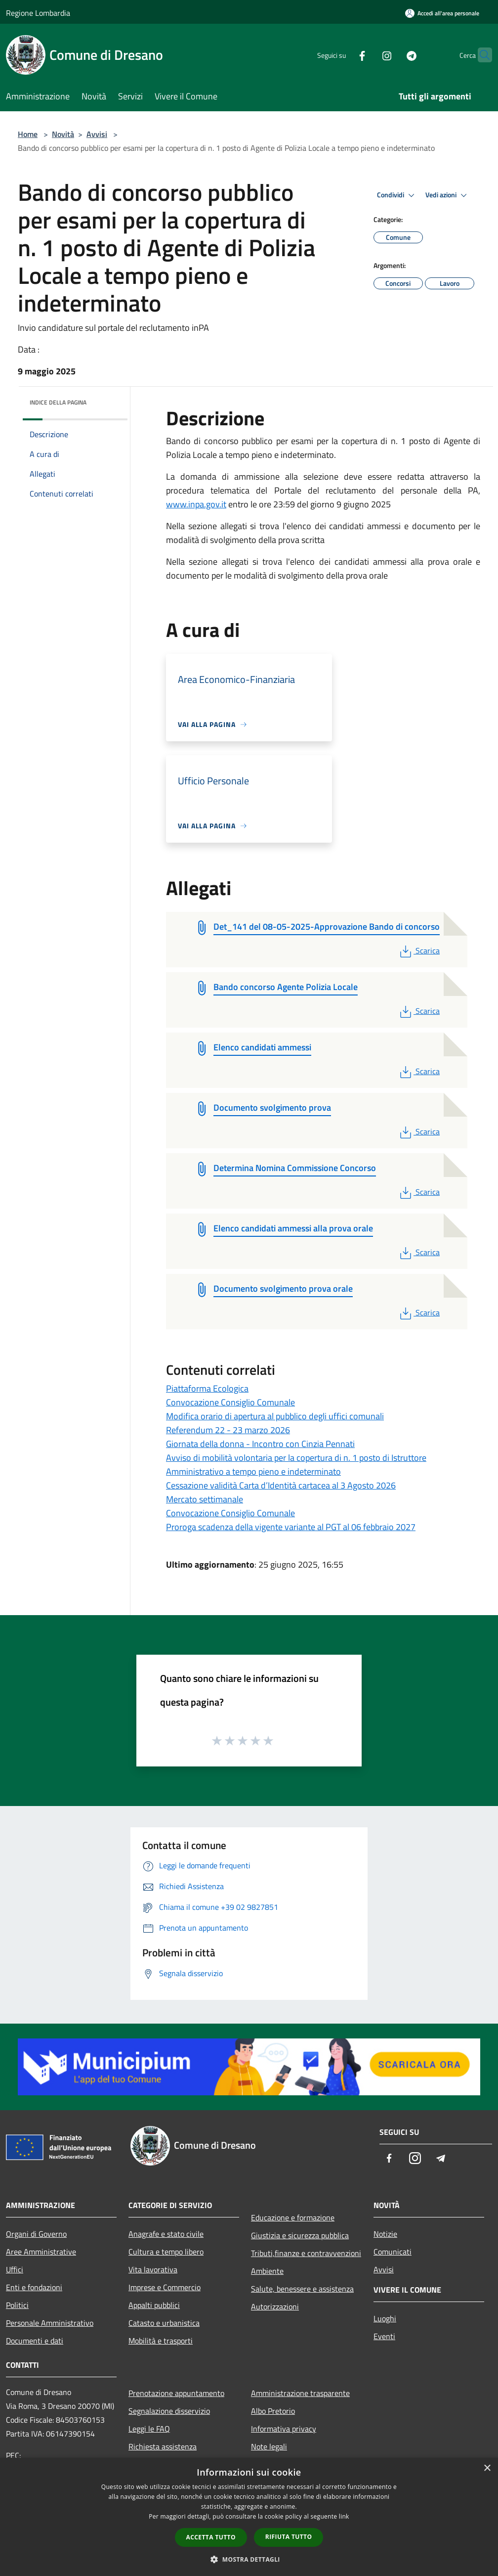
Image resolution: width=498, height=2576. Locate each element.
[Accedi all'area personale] (442, 13)
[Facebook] (343, 54)
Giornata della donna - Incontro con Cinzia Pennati (260, 1443)
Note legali (269, 2446)
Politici (17, 2305)
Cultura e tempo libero (166, 2252)
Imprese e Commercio (164, 2287)
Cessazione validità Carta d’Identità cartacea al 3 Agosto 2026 (281, 1485)
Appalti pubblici (154, 2305)
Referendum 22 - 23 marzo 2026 (228, 1430)
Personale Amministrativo (49, 2323)
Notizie (385, 2234)
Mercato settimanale (204, 1499)
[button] (249, 2559)
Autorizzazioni (275, 2306)
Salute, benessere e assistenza (302, 2289)
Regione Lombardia (38, 13)
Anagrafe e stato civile (166, 2234)
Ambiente (267, 2271)
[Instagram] (367, 54)
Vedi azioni (447, 195)
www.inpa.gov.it (196, 504)
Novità (63, 134)
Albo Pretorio (273, 2411)
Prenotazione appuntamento (176, 2393)
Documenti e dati (34, 2341)
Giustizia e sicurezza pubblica (300, 2235)
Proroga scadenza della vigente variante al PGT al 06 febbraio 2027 (290, 1527)
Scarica (419, 950)
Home (28, 134)
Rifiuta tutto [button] (288, 2536)
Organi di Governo (36, 2234)
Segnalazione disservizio (169, 2411)
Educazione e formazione (292, 2217)
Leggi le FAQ (149, 2429)
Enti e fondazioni (34, 2287)
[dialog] (249, 2517)
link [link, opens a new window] (344, 2516)
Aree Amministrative (41, 2252)
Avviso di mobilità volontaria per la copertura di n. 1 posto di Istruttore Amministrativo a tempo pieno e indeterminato (296, 1464)
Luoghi (385, 2318)
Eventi (384, 2336)
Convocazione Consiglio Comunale (230, 1402)
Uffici (14, 2269)
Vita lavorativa (152, 2269)
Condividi (397, 195)
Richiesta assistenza (162, 2446)
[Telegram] (392, 54)
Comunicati (393, 2252)
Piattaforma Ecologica (207, 1388)
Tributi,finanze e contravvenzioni (306, 2253)
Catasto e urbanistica (164, 2323)
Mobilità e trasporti (160, 2341)
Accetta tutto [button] (211, 2537)
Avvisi (96, 134)
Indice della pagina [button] (58, 402)
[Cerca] (480, 55)
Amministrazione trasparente (300, 2393)
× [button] (487, 2468)
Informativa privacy (283, 2429)
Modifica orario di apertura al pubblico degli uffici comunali (275, 1416)
